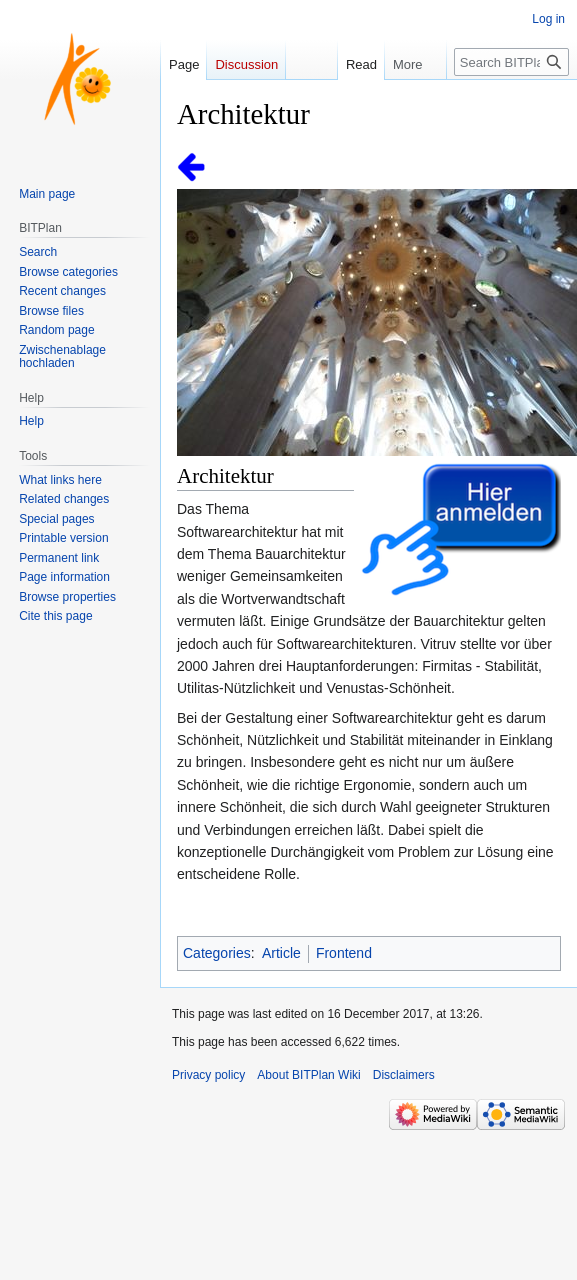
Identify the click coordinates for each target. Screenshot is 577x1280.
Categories (217, 953)
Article (281, 953)
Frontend (344, 953)
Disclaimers (404, 1075)
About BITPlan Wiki (308, 1075)
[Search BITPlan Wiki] (511, 62)
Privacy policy (208, 1075)
